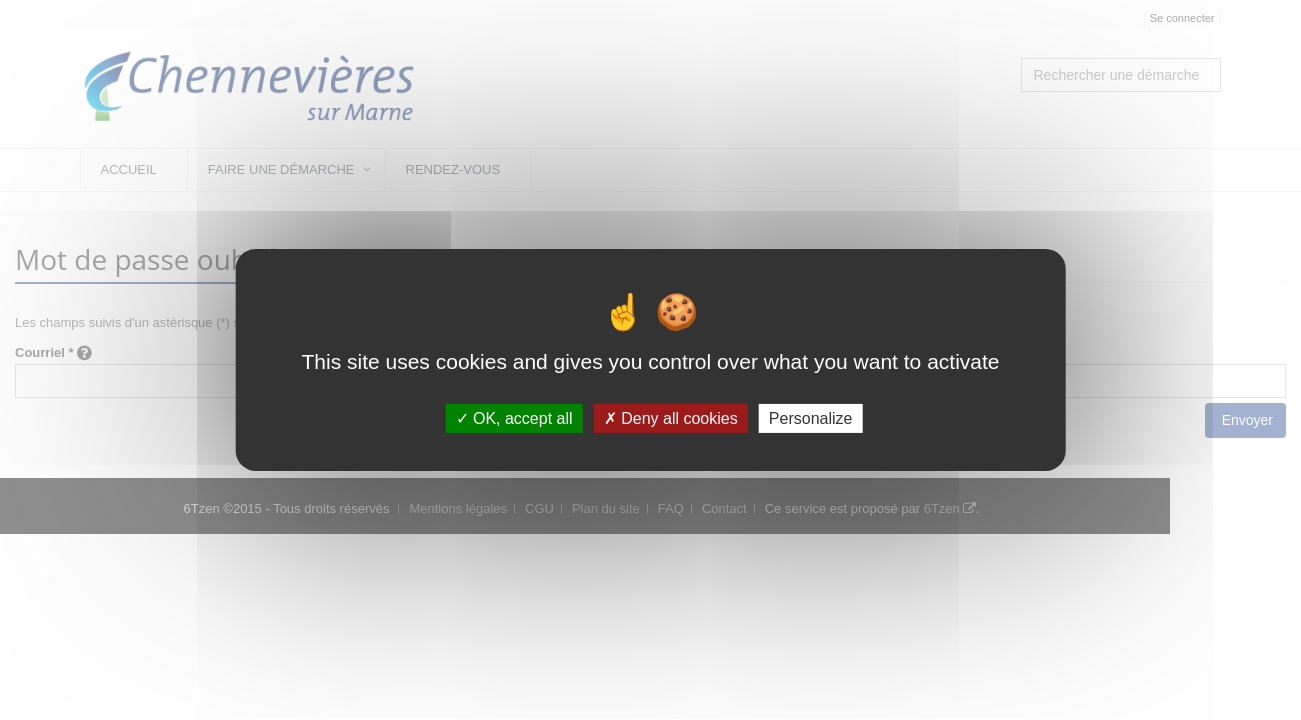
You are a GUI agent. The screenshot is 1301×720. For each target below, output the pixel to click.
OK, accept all (514, 418)
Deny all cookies (671, 418)
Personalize (811, 418)
